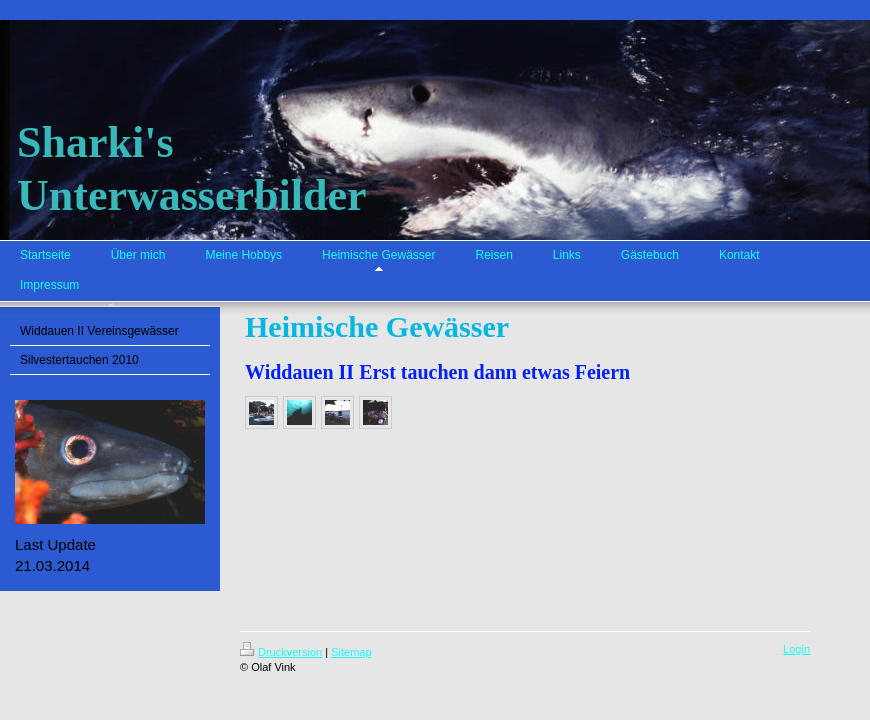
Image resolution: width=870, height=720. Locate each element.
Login (796, 649)
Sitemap (351, 652)
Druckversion (281, 652)
